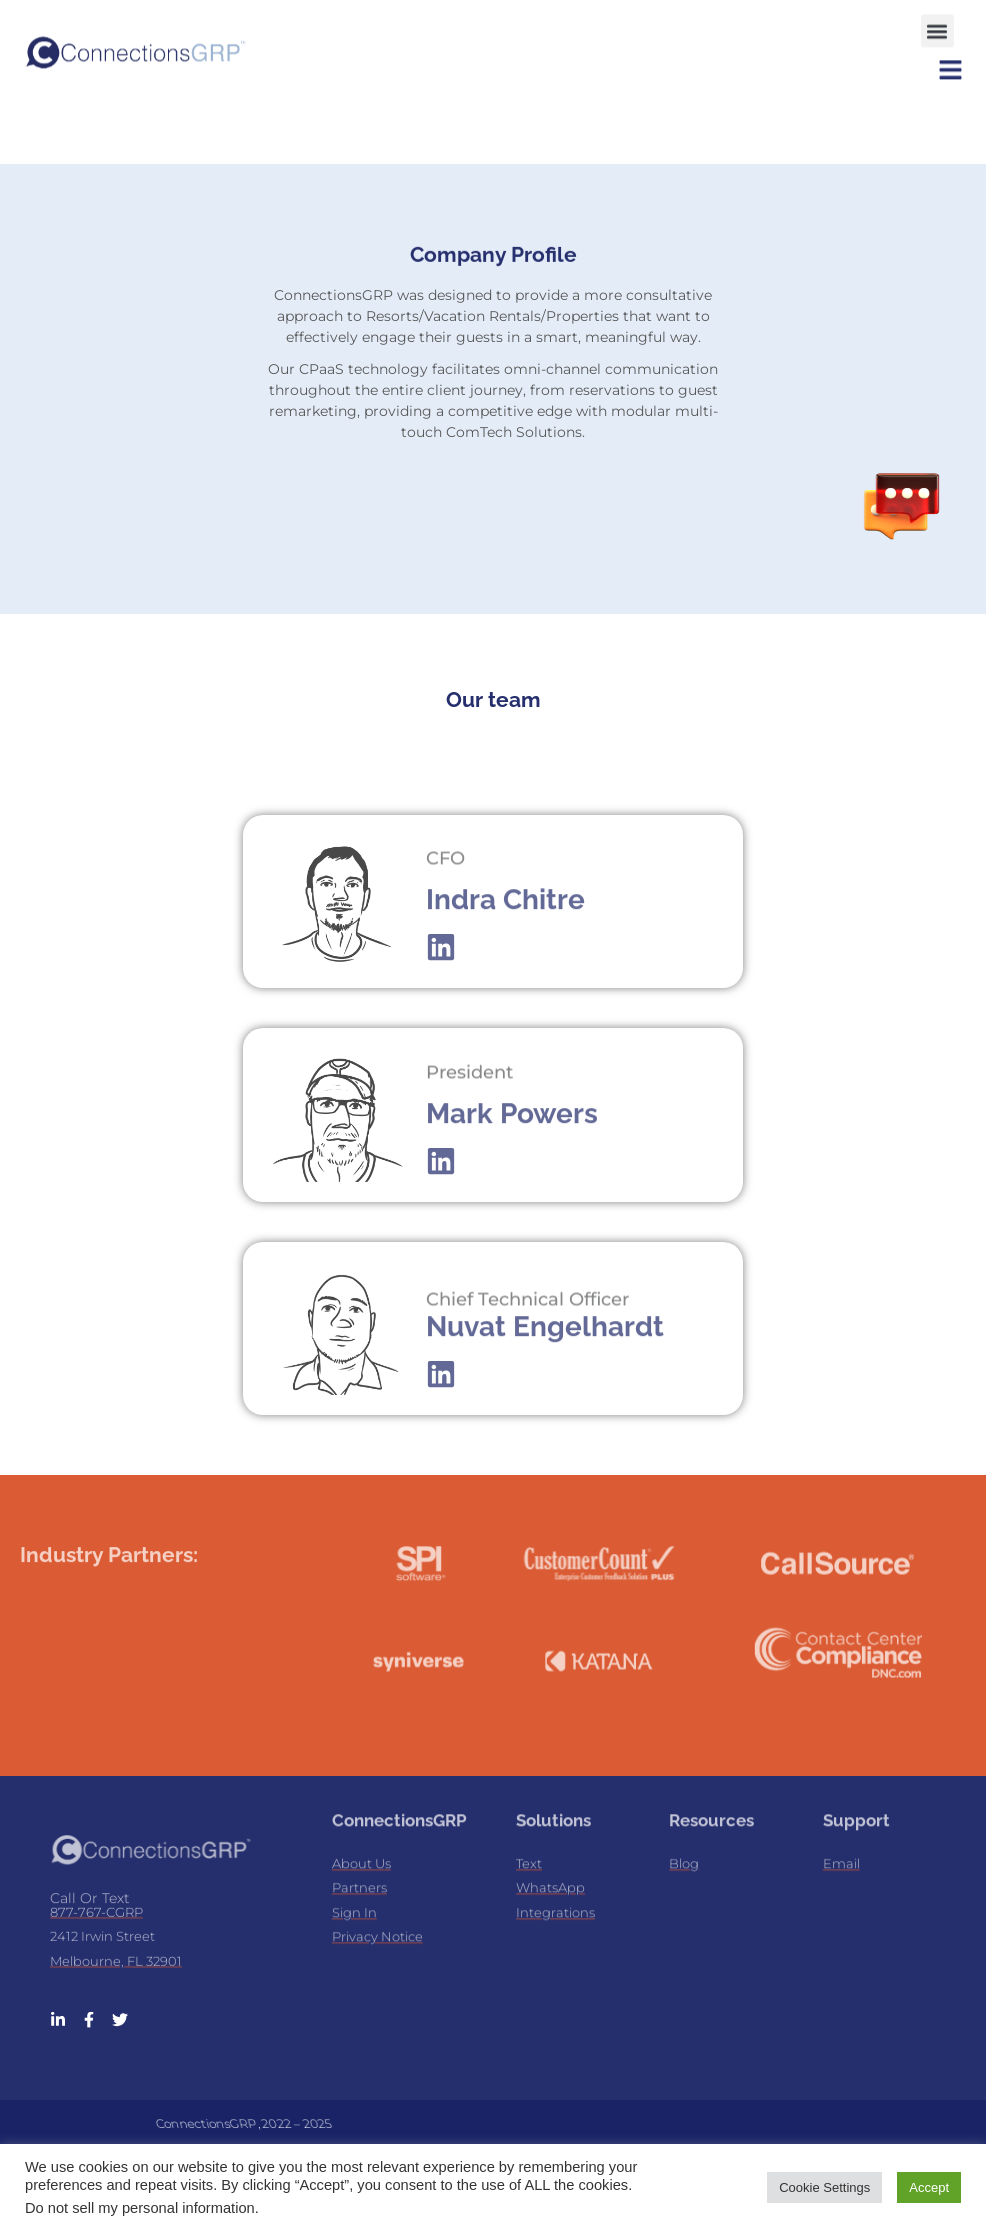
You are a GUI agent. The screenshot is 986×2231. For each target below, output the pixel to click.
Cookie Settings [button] (824, 2187)
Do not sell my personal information (140, 2208)
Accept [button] (929, 2187)
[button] (937, 24)
